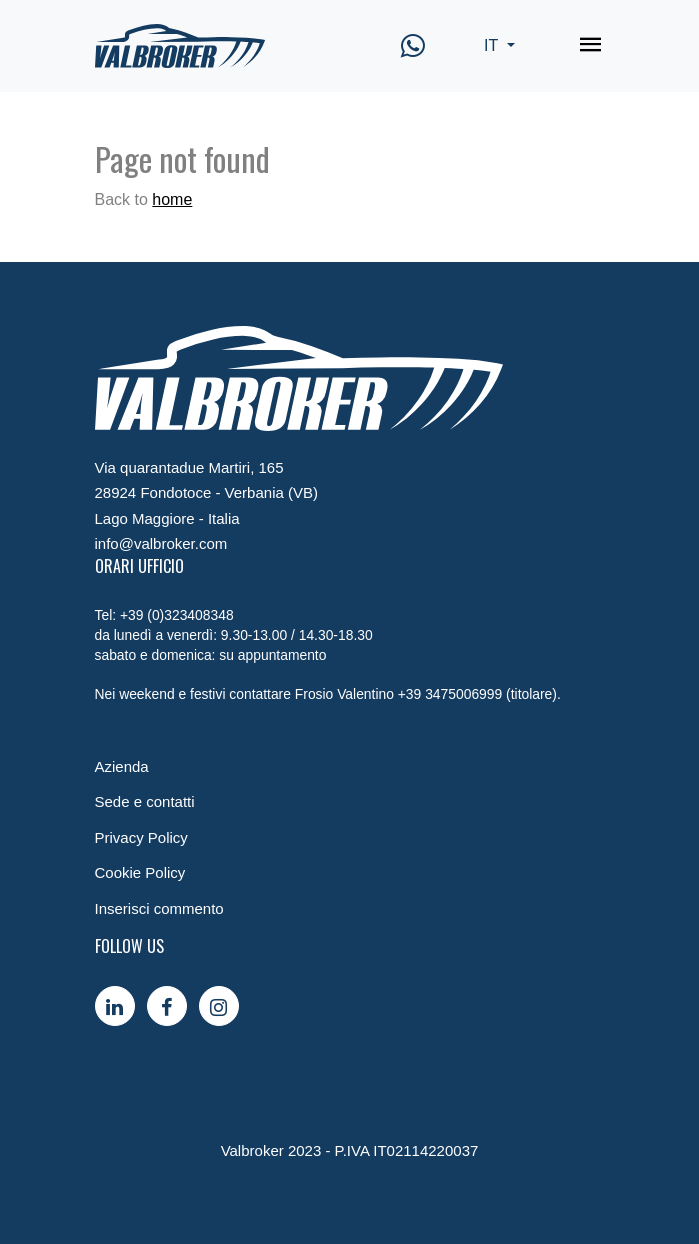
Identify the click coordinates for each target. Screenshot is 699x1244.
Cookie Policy (140, 872)
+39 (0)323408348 (177, 615)
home (172, 199)
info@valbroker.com (161, 543)
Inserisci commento (159, 908)
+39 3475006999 (450, 694)
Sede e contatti (145, 801)
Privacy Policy (141, 837)
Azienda (122, 766)
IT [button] (493, 45)
